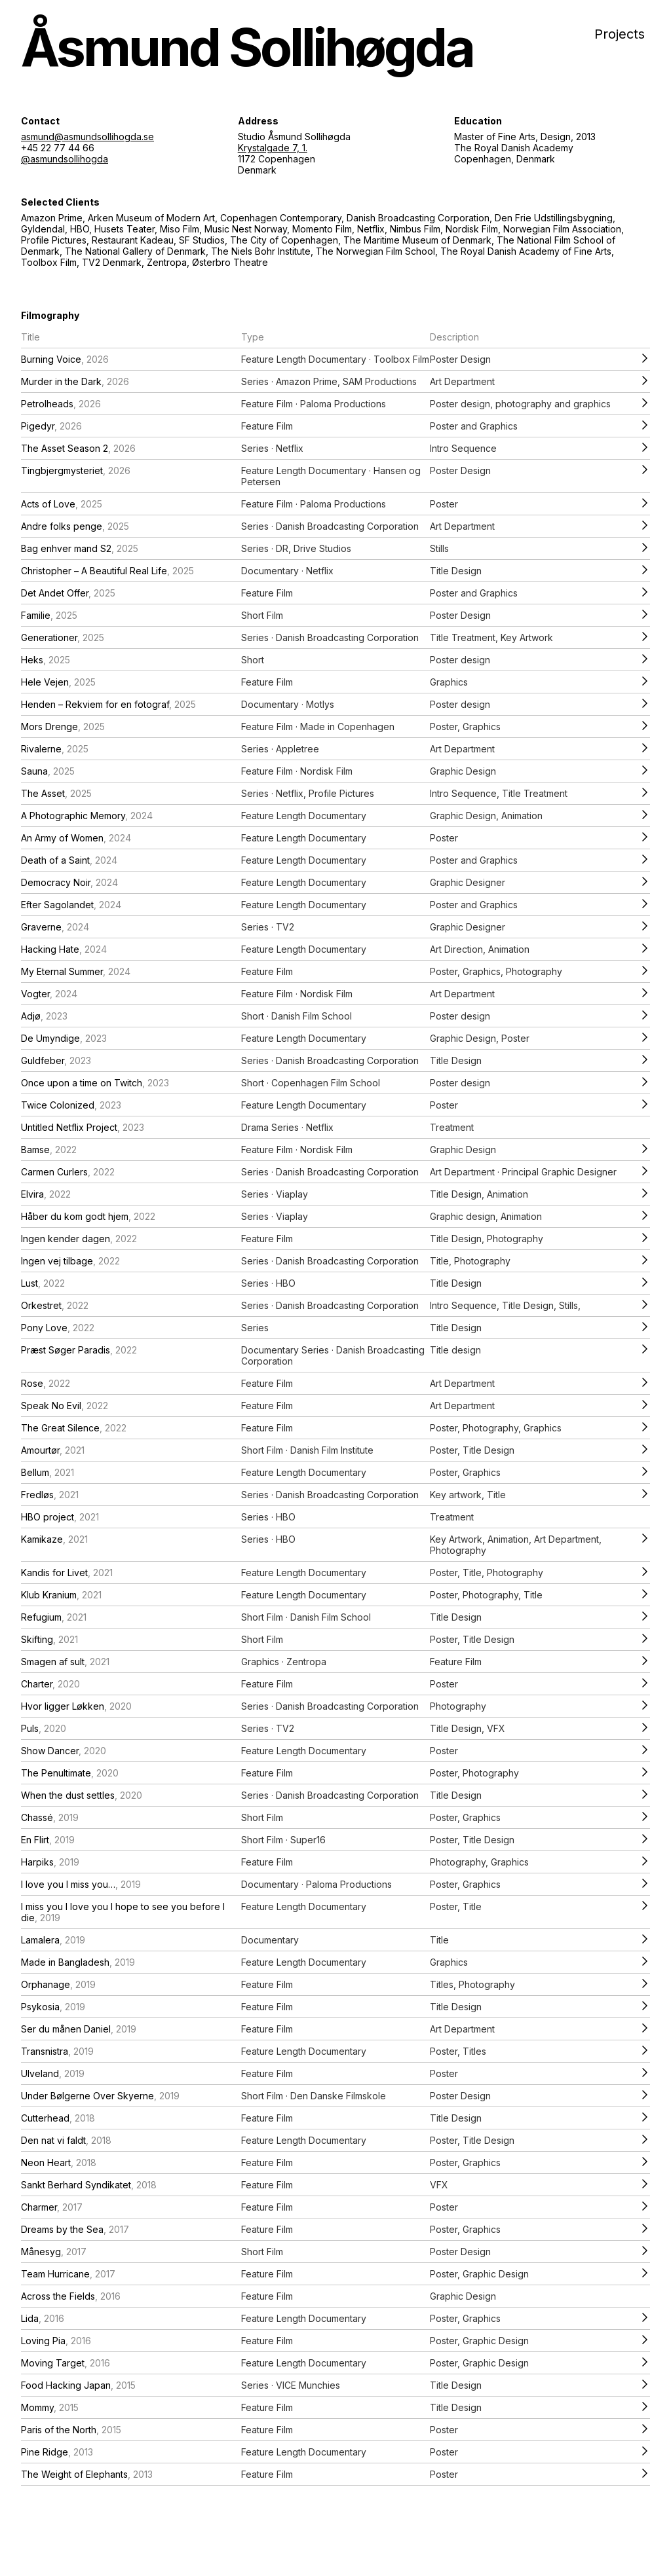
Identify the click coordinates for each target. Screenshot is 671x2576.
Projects (619, 34)
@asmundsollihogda (64, 158)
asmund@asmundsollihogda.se (87, 136)
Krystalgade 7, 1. (272, 147)
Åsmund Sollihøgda (247, 47)
